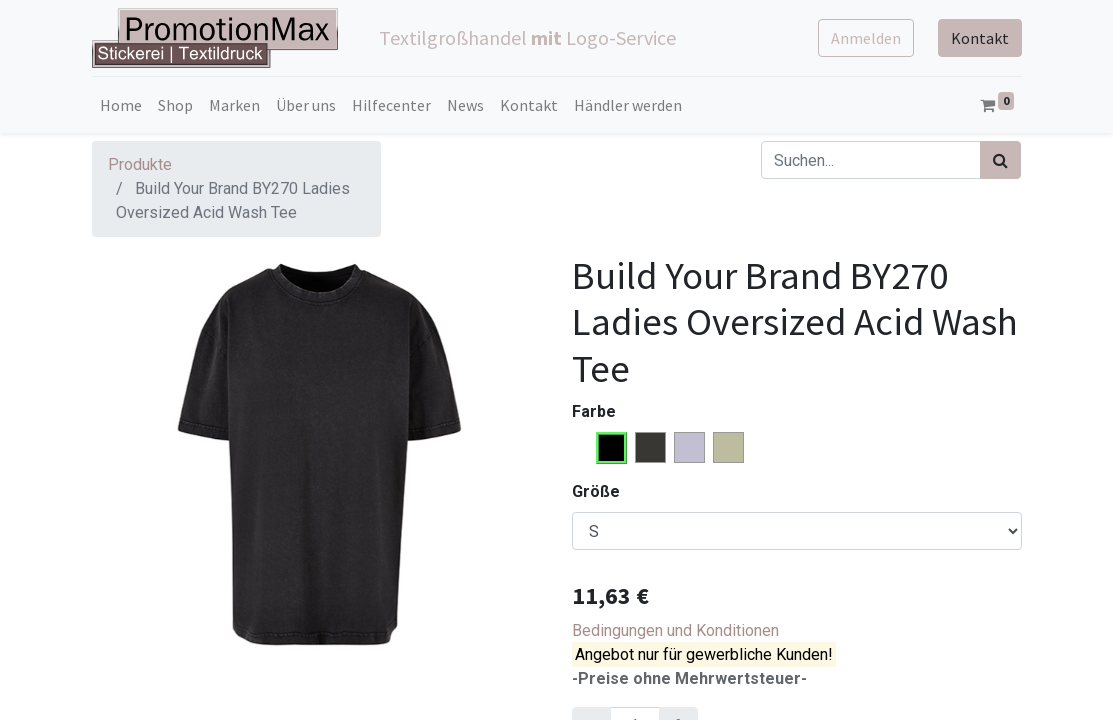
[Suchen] (1000, 160)
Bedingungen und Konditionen (675, 630)
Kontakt (980, 38)
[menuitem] (121, 105)
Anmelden (866, 38)
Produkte (140, 164)
